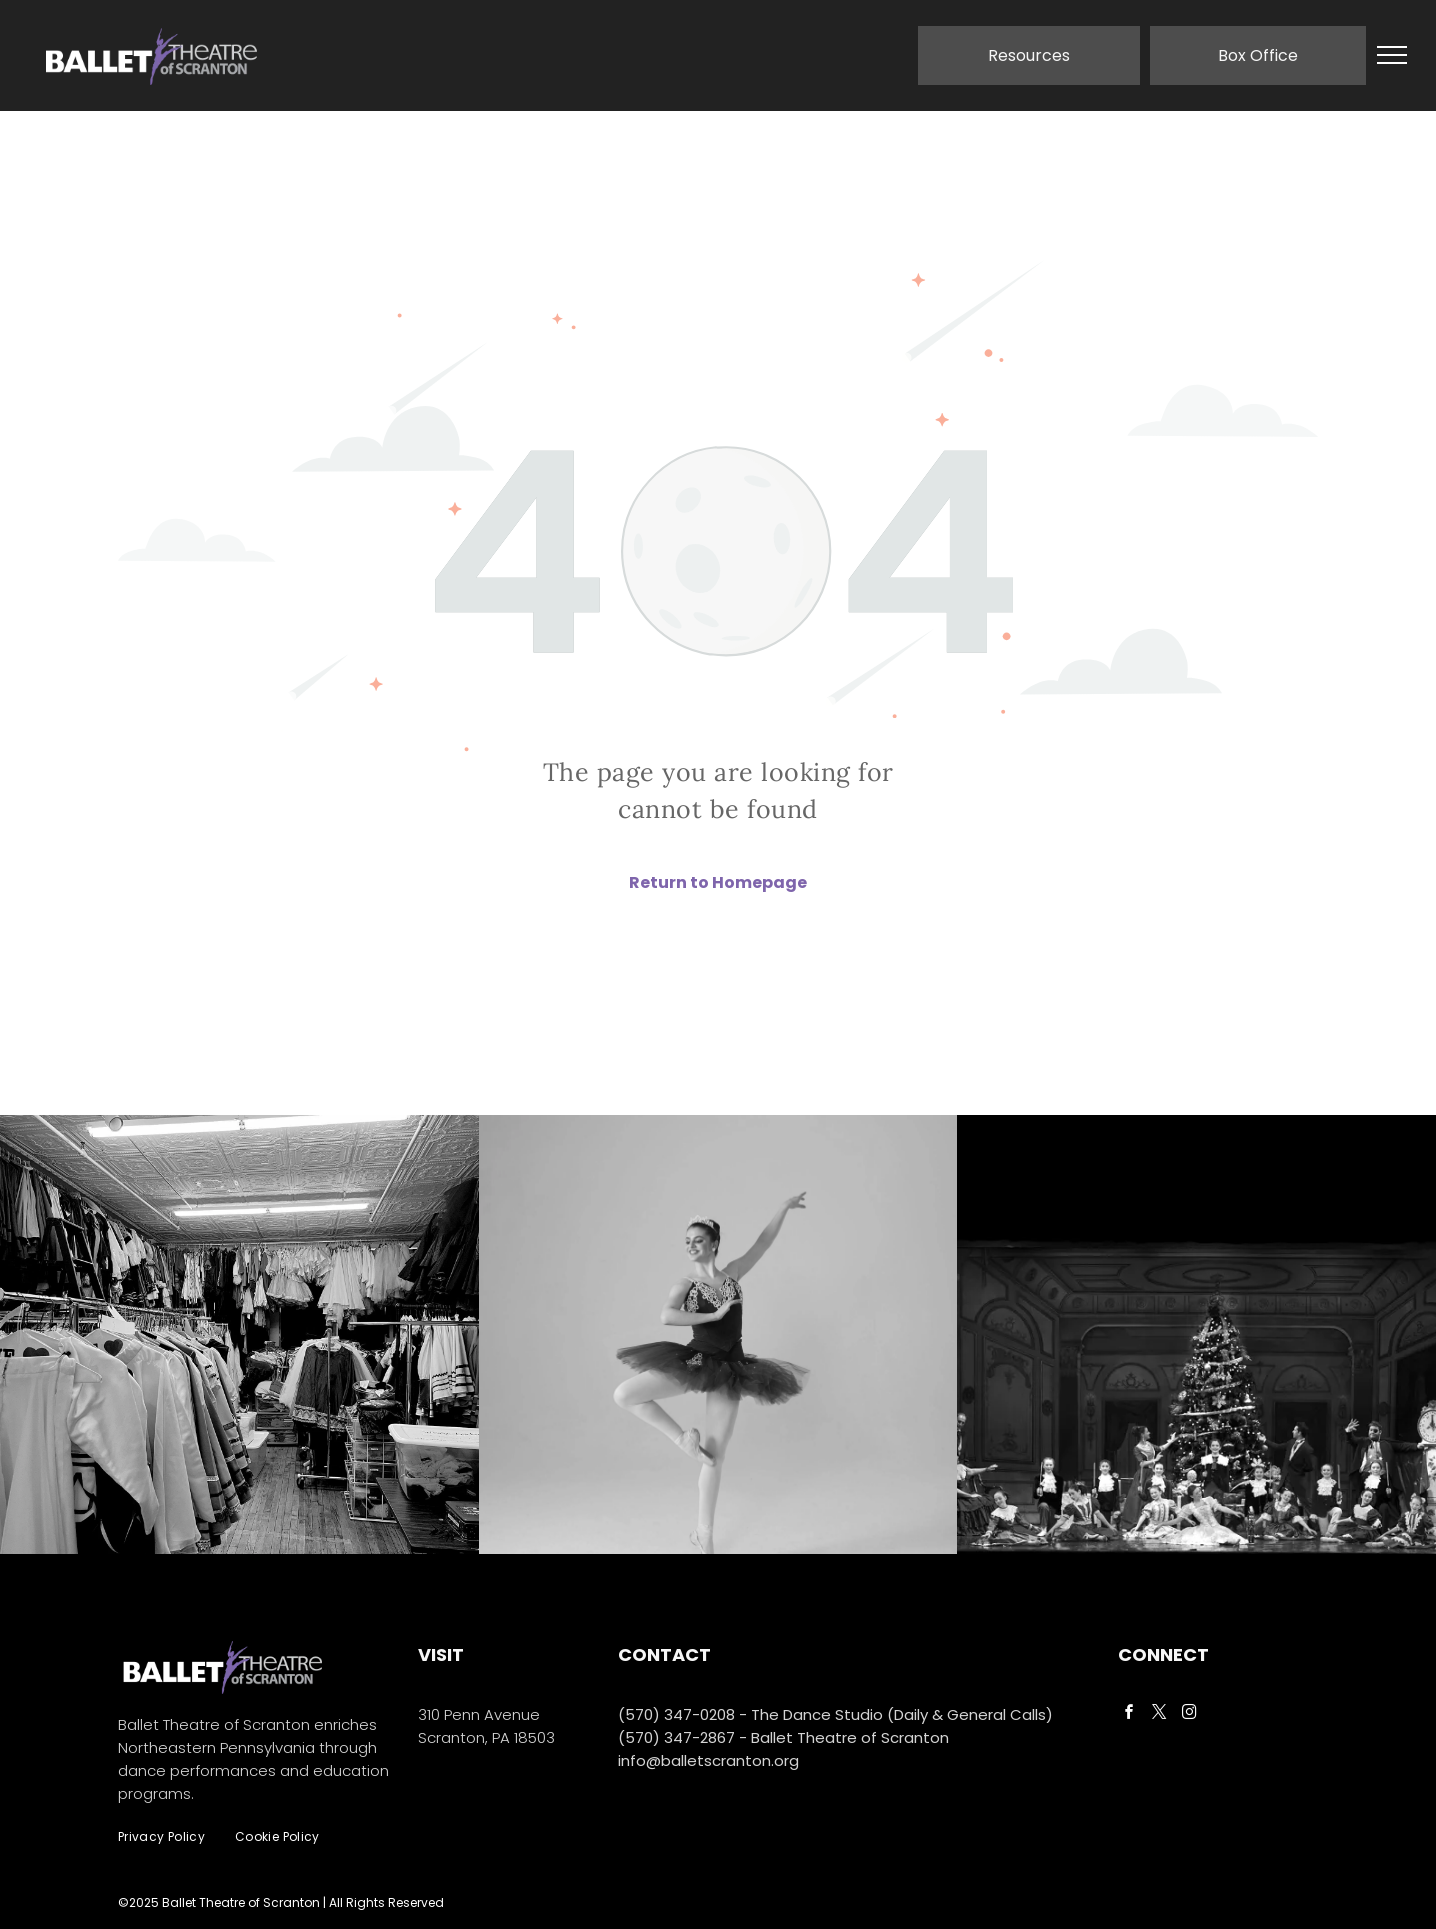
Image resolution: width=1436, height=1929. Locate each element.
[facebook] (1129, 1714)
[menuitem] (161, 1837)
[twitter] (1159, 1714)
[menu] (1392, 55)
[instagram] (1189, 1714)
